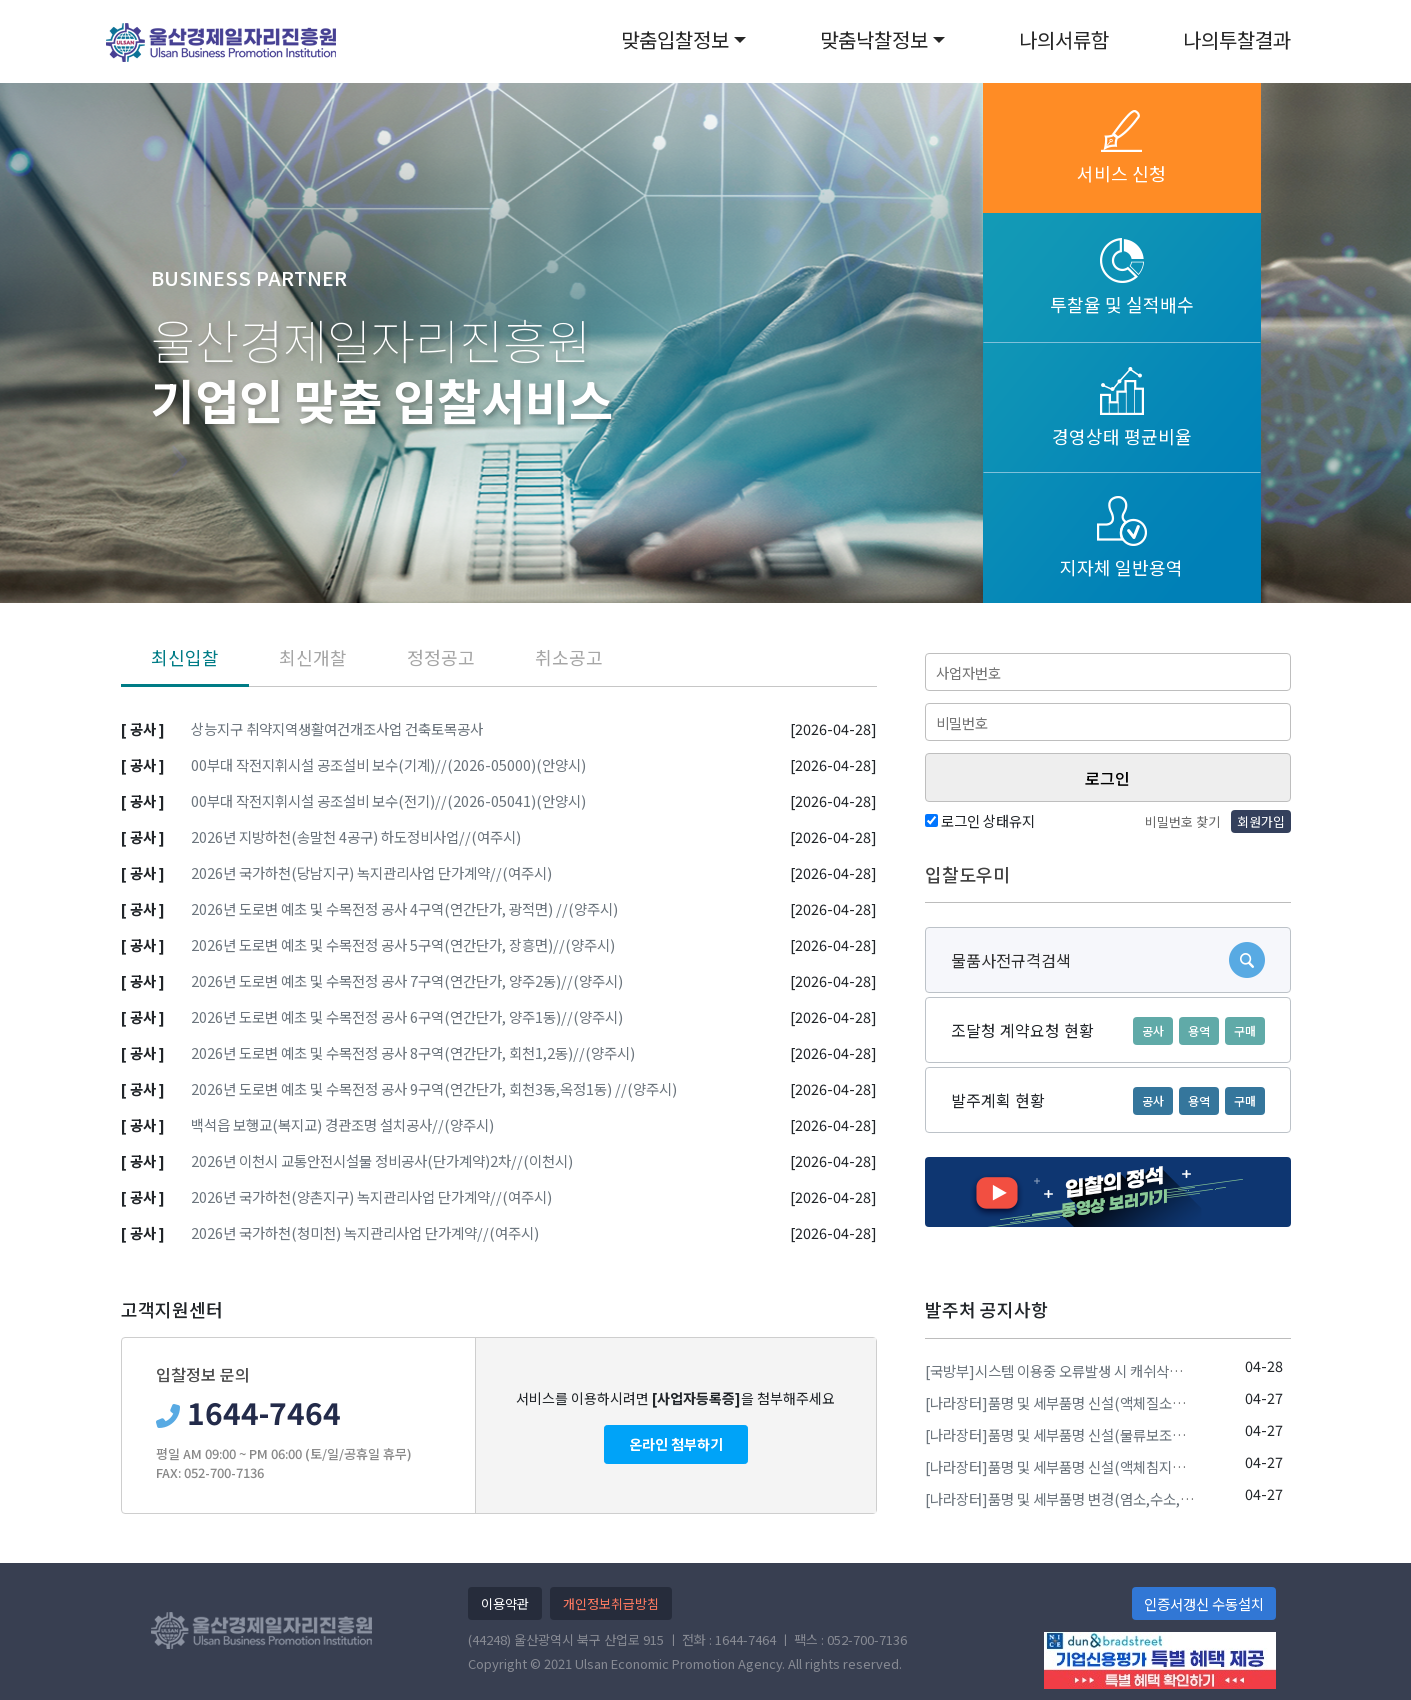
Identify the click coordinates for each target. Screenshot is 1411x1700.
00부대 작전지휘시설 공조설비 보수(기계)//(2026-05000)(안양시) (388, 764)
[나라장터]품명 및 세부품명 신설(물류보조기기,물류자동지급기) (1111, 1434)
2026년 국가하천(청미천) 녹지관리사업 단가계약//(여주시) (365, 1232)
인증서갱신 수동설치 (1204, 1603)
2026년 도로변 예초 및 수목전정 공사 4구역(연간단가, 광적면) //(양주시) (404, 908)
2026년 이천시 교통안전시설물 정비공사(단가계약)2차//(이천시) (382, 1160)
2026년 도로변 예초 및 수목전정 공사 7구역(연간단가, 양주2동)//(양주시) (407, 980)
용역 (1199, 1030)
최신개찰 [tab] (313, 657)
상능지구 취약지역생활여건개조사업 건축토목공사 (337, 728)
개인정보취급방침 (611, 1603)
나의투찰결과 (1237, 39)
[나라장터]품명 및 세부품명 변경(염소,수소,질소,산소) (1083, 1498)
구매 (1245, 1030)
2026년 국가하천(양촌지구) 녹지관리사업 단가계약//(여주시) (371, 1196)
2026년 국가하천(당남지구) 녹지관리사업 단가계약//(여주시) (371, 872)
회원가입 (1261, 821)
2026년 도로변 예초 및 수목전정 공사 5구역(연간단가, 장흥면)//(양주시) (403, 944)
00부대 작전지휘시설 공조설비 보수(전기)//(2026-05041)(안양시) (388, 800)
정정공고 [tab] (441, 657)
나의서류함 (1064, 39)
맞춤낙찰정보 (874, 39)
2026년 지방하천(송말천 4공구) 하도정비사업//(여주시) (356, 836)
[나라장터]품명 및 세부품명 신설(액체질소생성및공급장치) (1096, 1402)
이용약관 (505, 1603)
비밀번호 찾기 (1182, 821)
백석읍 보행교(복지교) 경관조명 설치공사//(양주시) (342, 1124)
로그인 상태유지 (980, 820)
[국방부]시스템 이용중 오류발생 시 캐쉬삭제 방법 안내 (1082, 1370)
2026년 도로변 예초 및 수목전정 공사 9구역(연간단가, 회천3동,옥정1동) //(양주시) (434, 1088)
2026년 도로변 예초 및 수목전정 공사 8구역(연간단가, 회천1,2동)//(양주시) (413, 1052)
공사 (1153, 1030)
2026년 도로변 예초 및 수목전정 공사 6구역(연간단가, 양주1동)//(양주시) (407, 1016)
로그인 (1107, 778)
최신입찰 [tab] (185, 657)
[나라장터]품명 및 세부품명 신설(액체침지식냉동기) (1077, 1466)
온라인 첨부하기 (676, 1444)
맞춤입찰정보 (675, 39)
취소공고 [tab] (569, 657)
